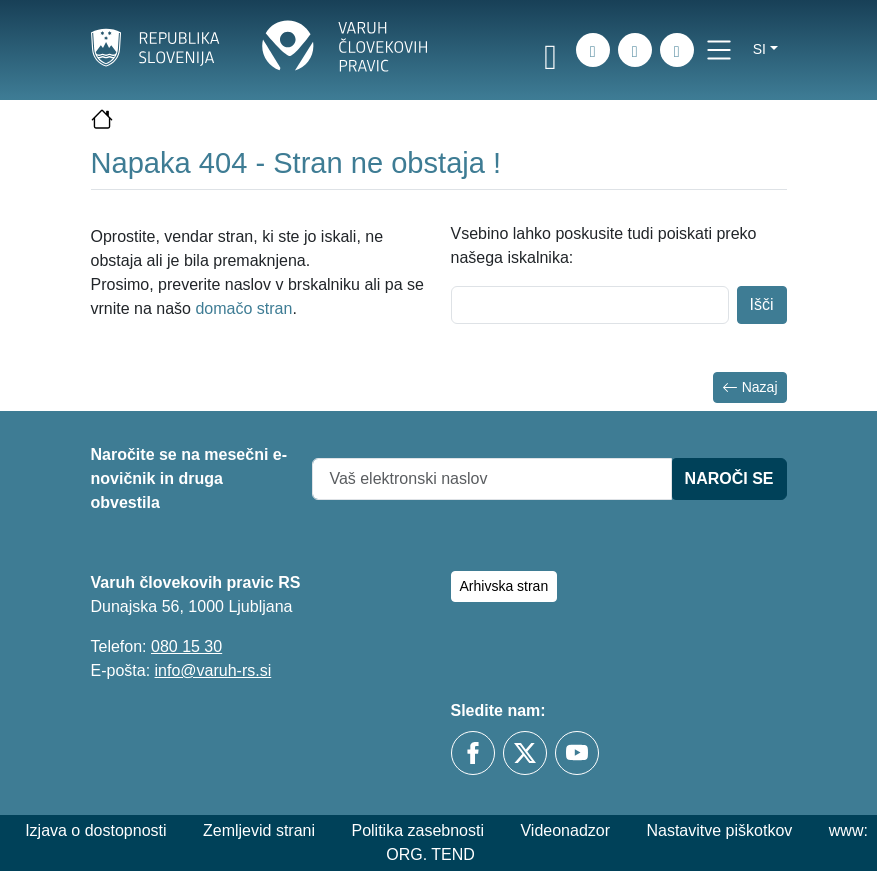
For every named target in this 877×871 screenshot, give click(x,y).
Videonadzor (565, 830)
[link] (551, 53)
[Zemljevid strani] (635, 50)
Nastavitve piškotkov (719, 830)
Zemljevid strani (259, 830)
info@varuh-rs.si (213, 670)
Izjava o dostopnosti (95, 830)
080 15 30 (186, 646)
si (759, 49)
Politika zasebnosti (417, 830)
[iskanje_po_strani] (593, 50)
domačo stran (243, 308)
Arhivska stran (504, 586)
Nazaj (750, 387)
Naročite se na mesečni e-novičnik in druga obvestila (189, 478)
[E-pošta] (677, 50)
